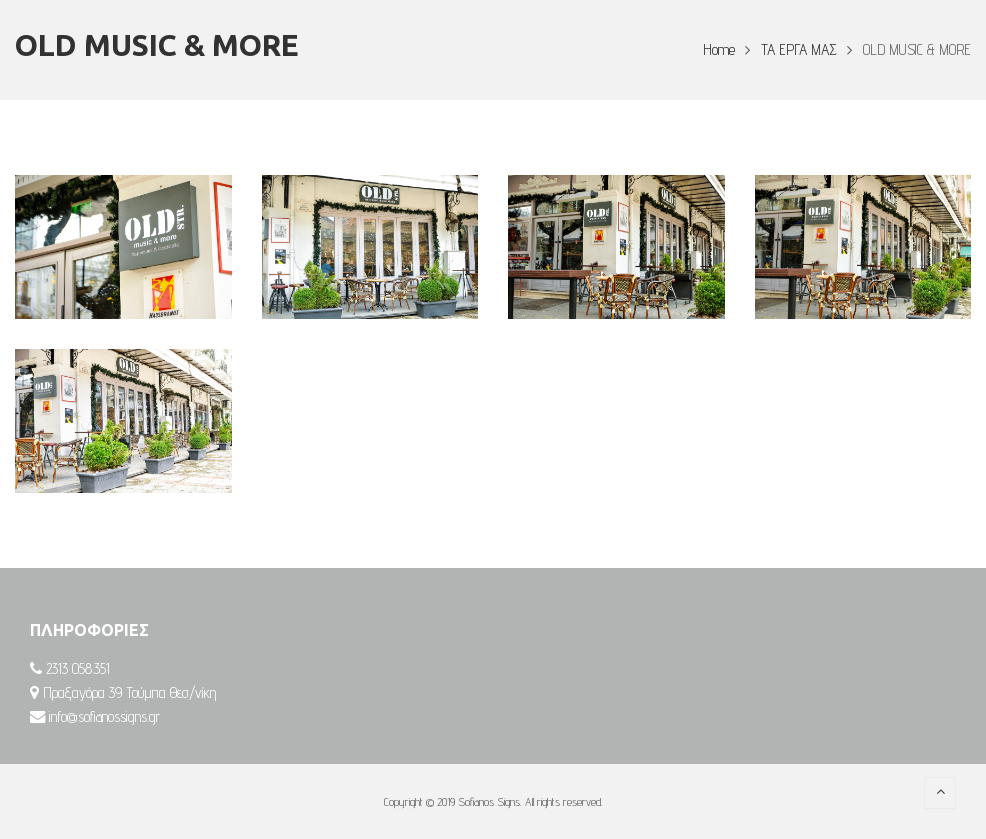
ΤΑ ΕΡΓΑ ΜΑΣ (799, 49)
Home (719, 49)
